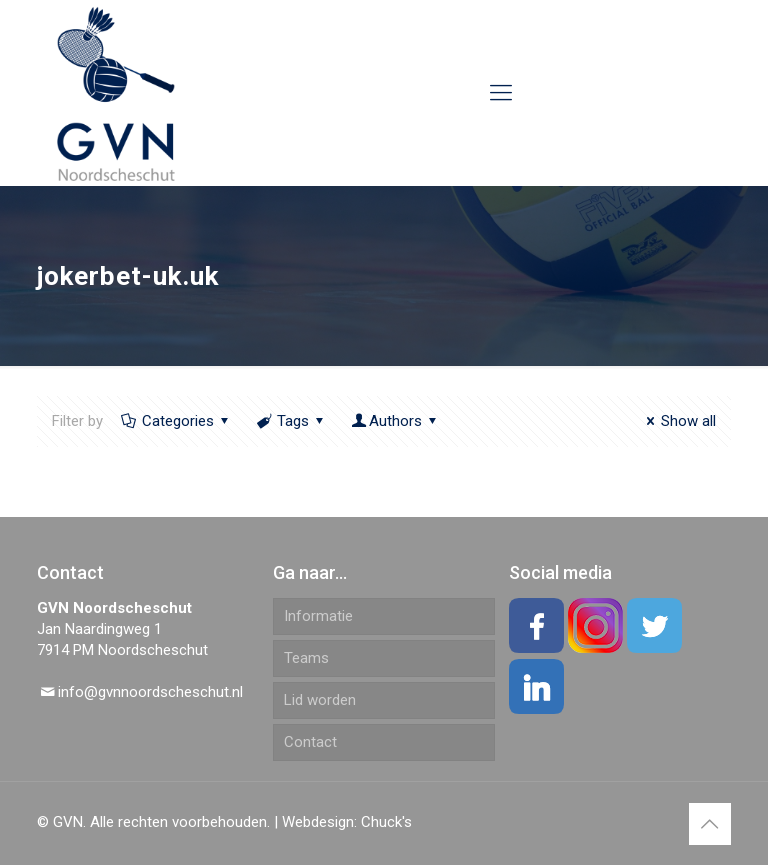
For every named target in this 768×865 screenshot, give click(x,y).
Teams (306, 658)
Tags (291, 421)
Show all (678, 421)
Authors (395, 421)
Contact (310, 742)
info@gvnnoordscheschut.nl (150, 692)
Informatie (318, 616)
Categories (176, 421)
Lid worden (320, 700)
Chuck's (386, 822)
